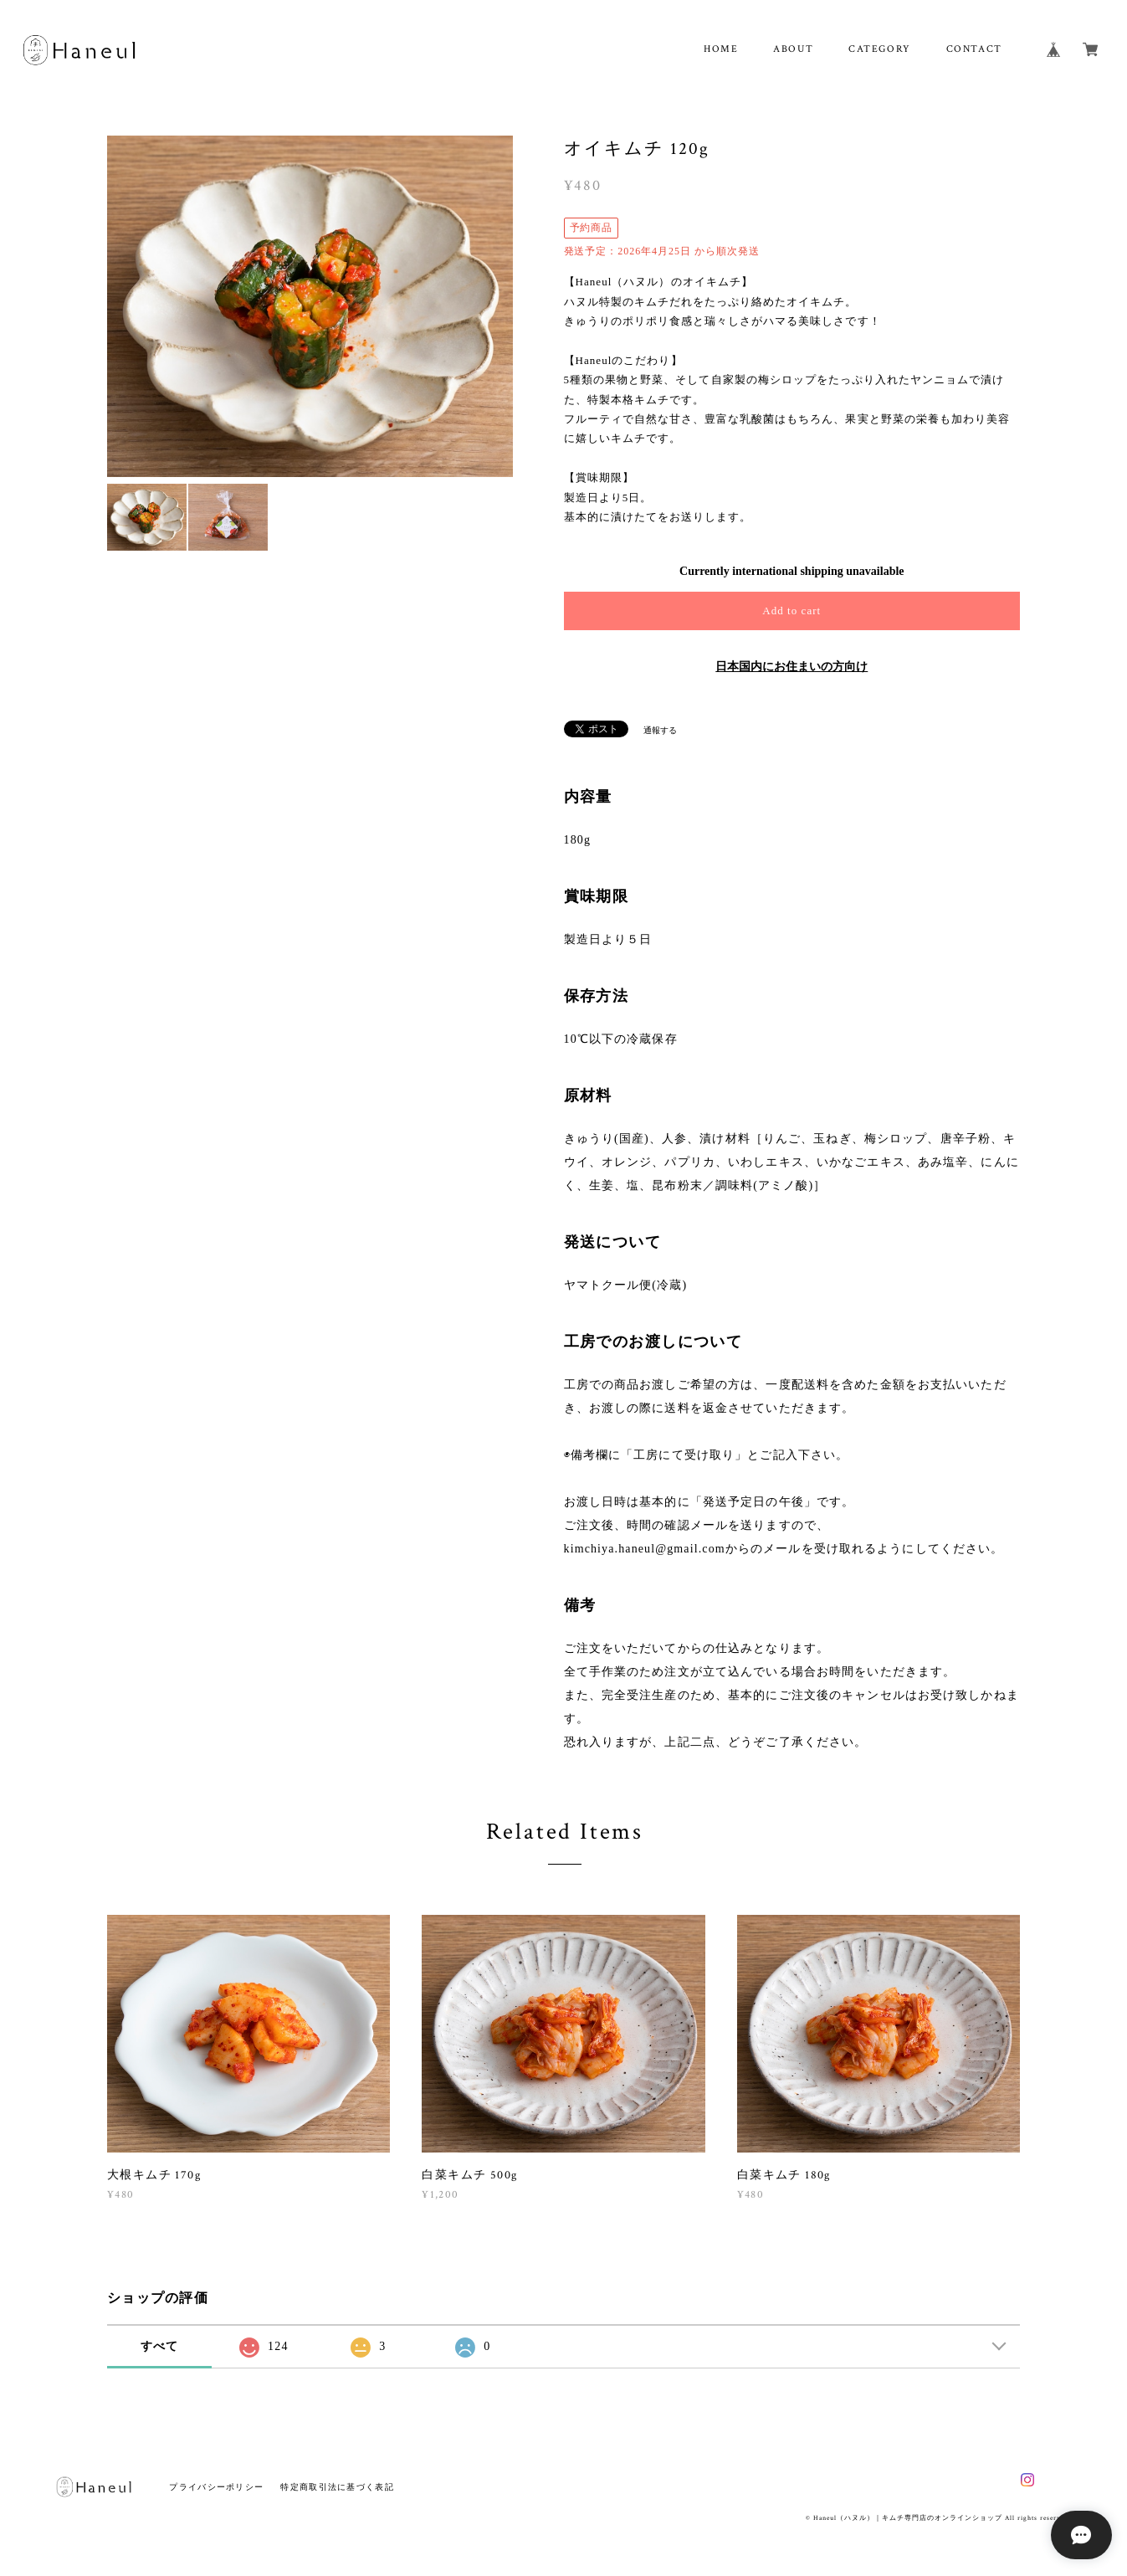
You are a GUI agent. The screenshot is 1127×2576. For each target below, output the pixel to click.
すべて (160, 2346)
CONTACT (974, 49)
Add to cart (791, 610)
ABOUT (793, 49)
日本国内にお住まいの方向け (791, 666)
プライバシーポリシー (216, 2486)
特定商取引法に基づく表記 (336, 2486)
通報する (660, 730)
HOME (721, 49)
